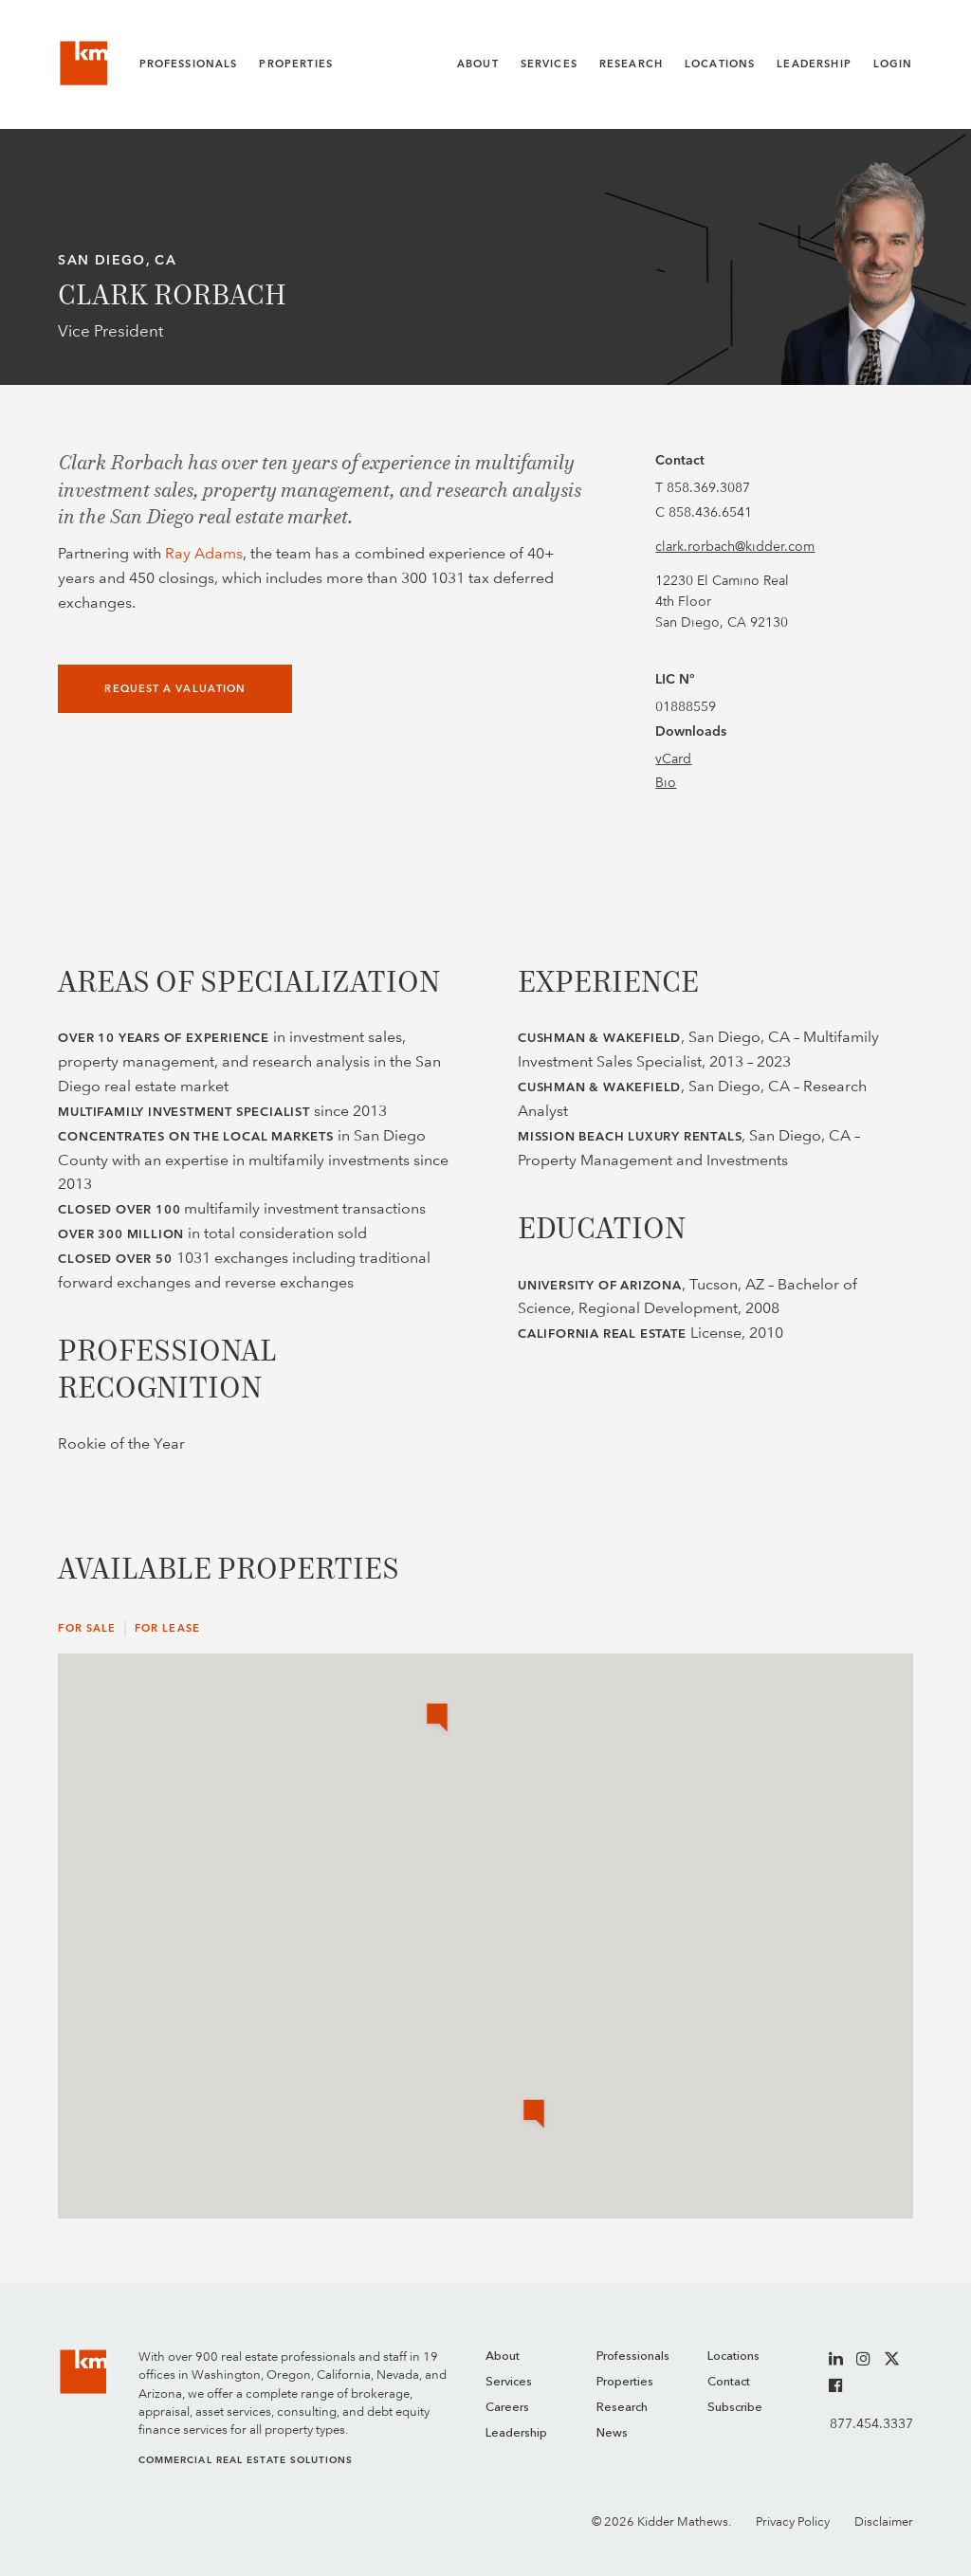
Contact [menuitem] (728, 2382)
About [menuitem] (503, 2356)
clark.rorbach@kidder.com (735, 546)
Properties (296, 64)
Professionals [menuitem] (632, 2356)
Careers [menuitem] (507, 2408)
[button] (534, 2115)
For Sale (87, 1628)
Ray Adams (204, 553)
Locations (720, 64)
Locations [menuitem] (733, 2356)
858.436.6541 (710, 512)
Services (549, 64)
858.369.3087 (708, 487)
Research (631, 64)
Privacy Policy (793, 2521)
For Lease (167, 1628)
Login (893, 64)
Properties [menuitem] (624, 2382)
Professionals (188, 64)
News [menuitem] (612, 2433)
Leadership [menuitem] (516, 2433)
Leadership (814, 64)
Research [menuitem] (622, 2408)
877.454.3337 (871, 2423)
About (478, 64)
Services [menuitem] (509, 2382)
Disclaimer (883, 2521)
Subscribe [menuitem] (734, 2408)
